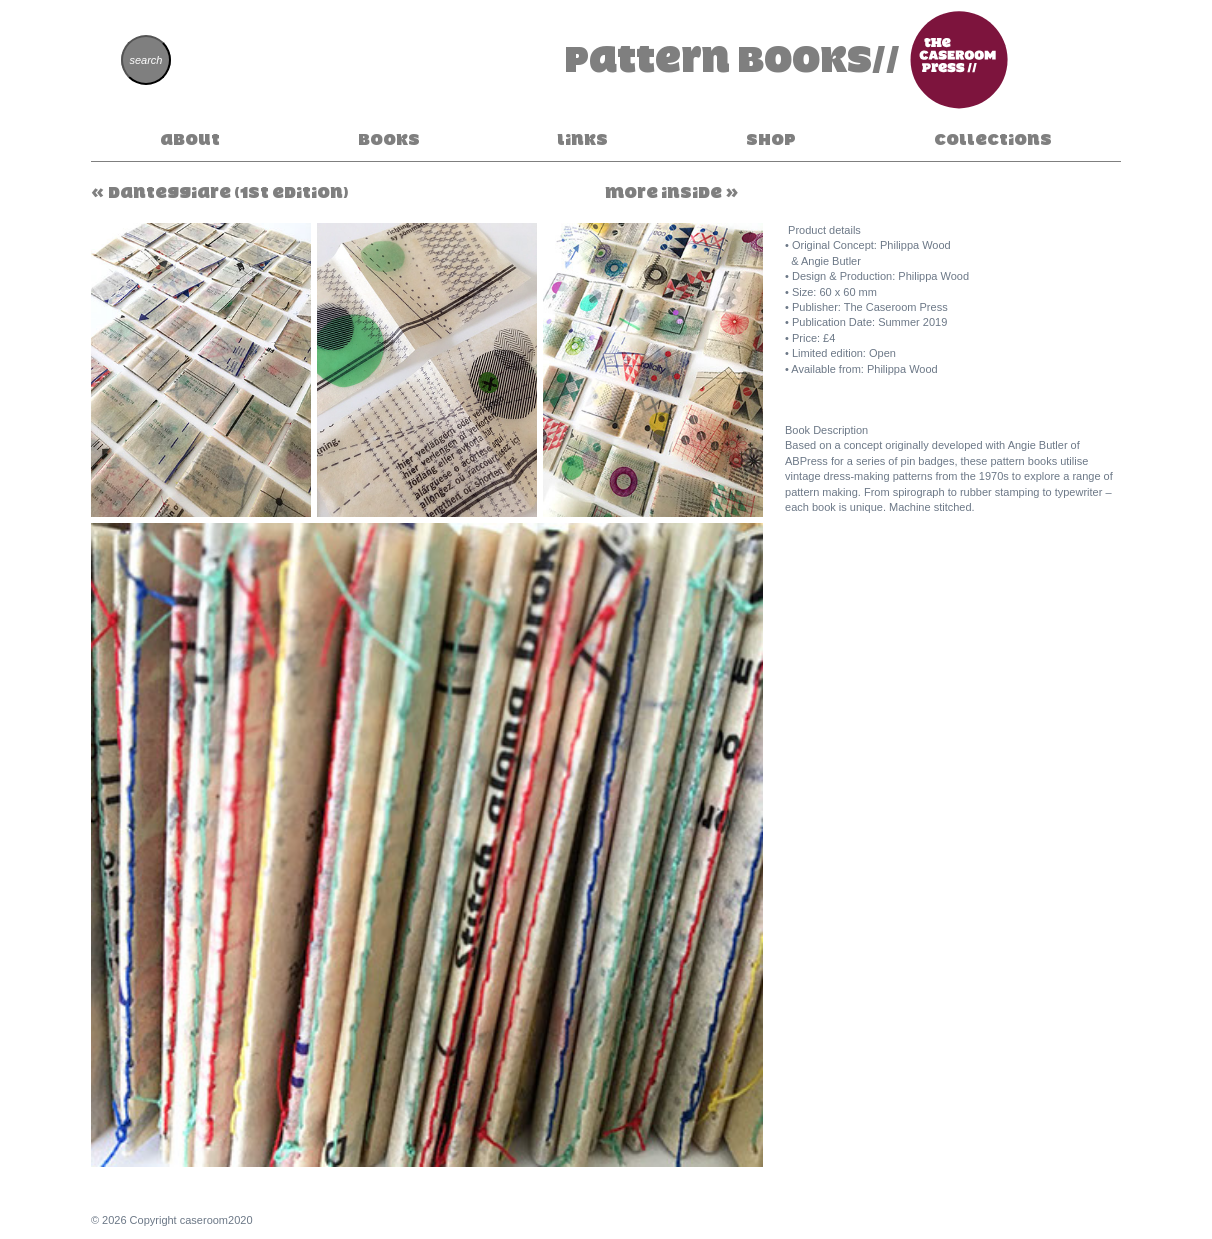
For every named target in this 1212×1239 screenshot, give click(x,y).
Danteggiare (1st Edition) (228, 192)
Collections (993, 139)
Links (582, 139)
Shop (771, 139)
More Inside (663, 192)
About (190, 139)
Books (389, 139)
